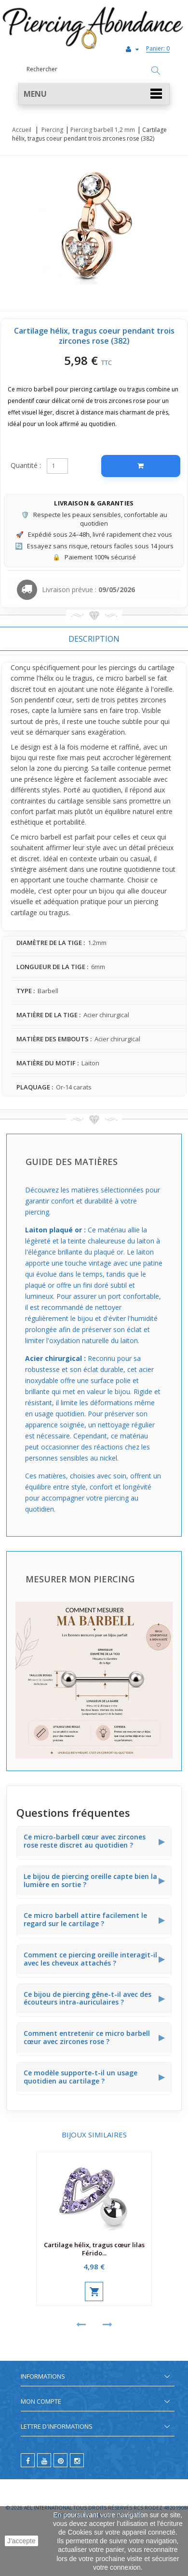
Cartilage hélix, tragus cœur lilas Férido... (94, 2248)
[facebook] (28, 2460)
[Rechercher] (155, 71)
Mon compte (41, 2401)
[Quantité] (57, 466)
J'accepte (21, 2541)
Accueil (21, 130)
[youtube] (44, 2460)
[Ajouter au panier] (140, 466)
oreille (163, 689)
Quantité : (26, 465)
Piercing (52, 130)
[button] (94, 94)
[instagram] (77, 2460)
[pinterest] (60, 2460)
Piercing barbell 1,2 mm (102, 130)
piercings (122, 667)
